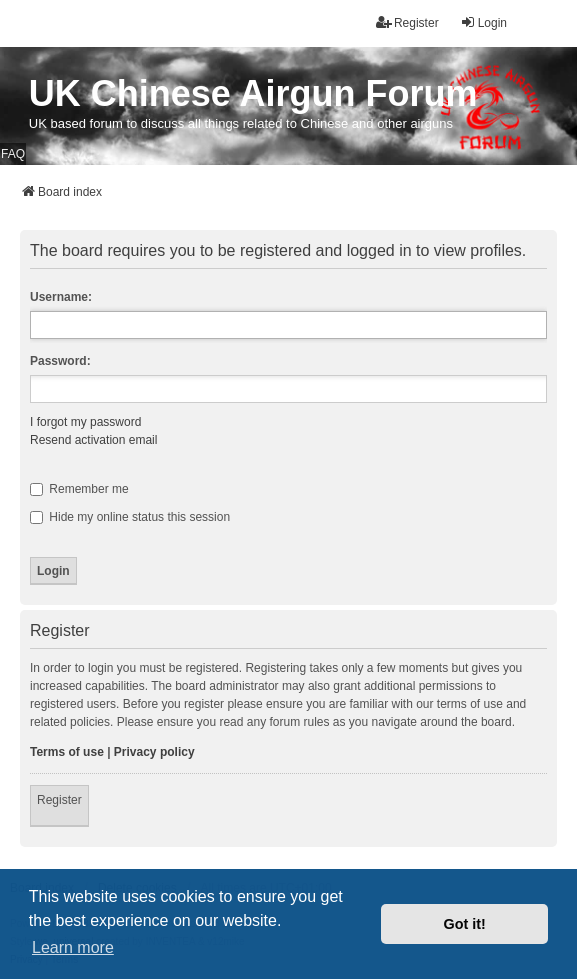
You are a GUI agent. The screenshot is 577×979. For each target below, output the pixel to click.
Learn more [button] (73, 947)
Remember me (79, 489)
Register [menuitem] (407, 22)
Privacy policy (154, 752)
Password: (60, 361)
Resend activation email (93, 440)
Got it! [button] (465, 924)
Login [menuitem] (483, 22)
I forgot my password (85, 422)
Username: (61, 297)
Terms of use (67, 752)
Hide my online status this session (130, 517)
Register (59, 800)
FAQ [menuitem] (13, 154)
